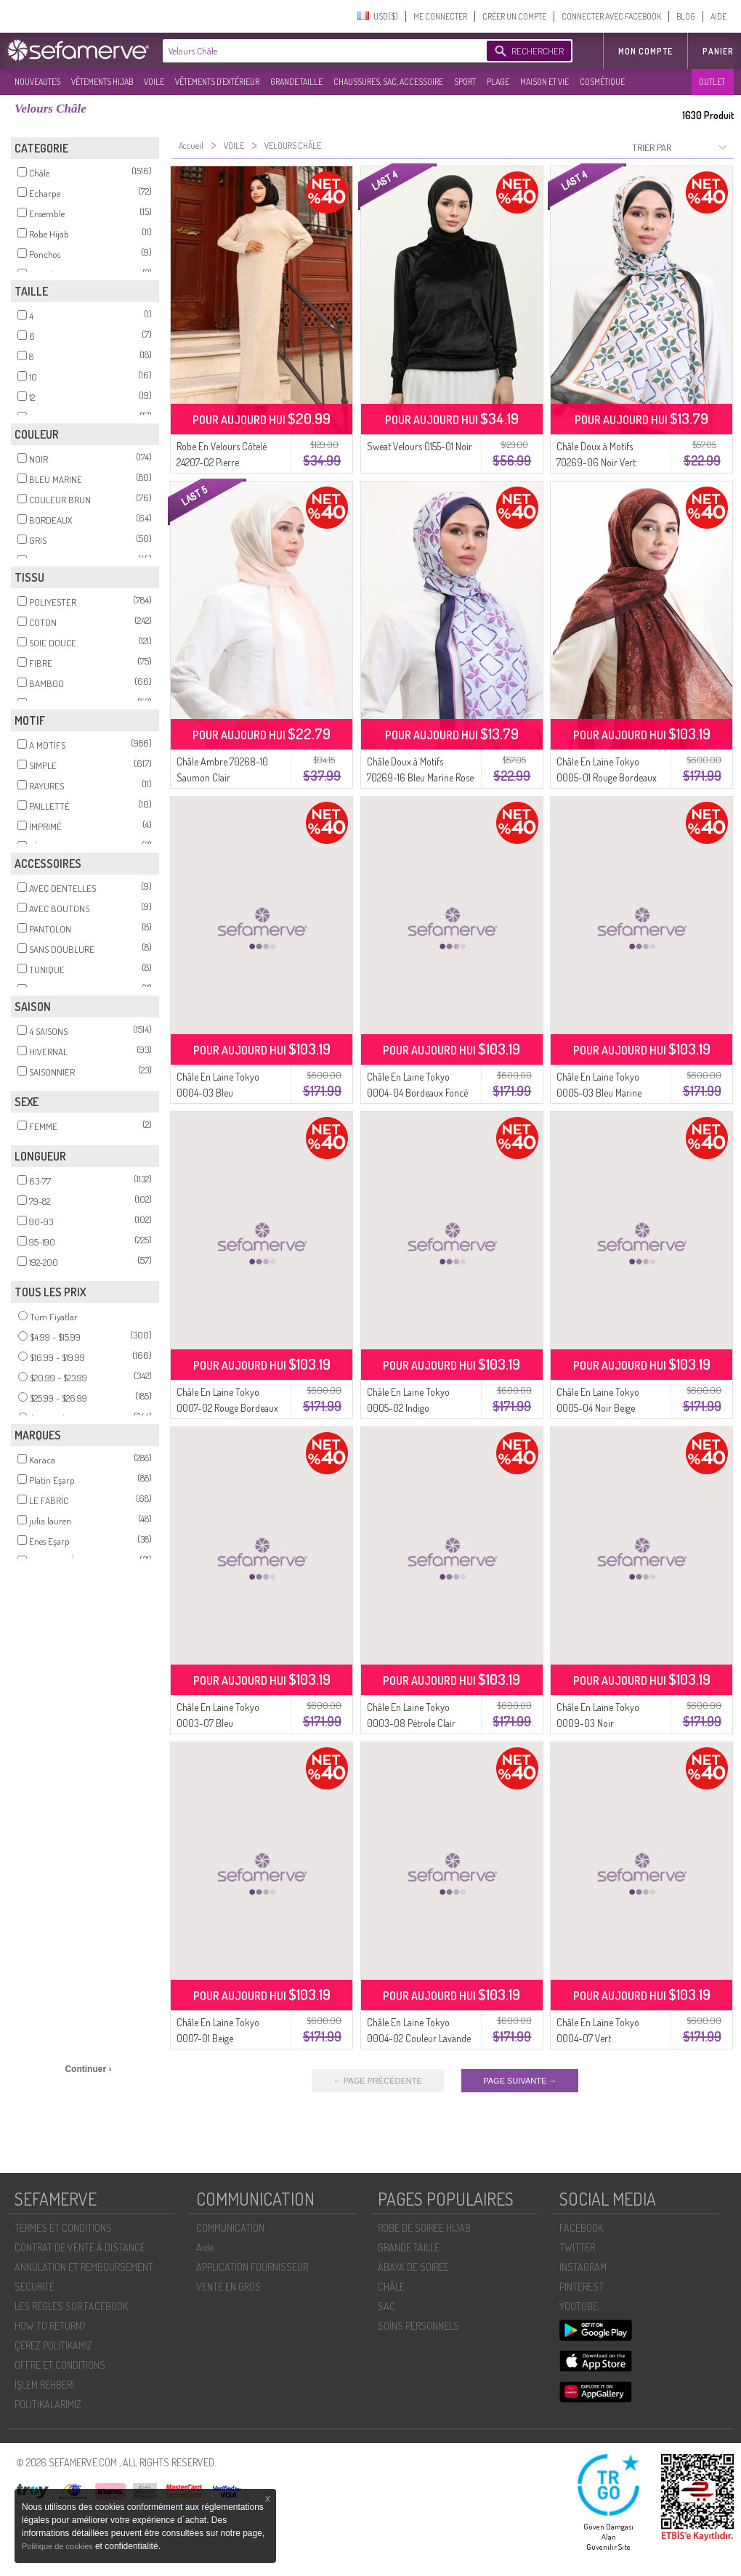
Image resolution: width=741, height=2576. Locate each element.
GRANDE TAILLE (296, 81)
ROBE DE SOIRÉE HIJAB (424, 2228)
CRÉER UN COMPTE (514, 16)
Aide (205, 2247)
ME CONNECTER (440, 16)
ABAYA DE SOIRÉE (413, 2267)
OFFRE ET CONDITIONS (60, 2365)
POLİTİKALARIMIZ (48, 2404)
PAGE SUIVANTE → (519, 2080)
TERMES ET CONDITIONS (63, 2228)
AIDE (718, 16)
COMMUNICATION (230, 2228)
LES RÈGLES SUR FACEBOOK (71, 2306)
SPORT (465, 81)
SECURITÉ (34, 2286)
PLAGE (498, 81)
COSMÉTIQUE (602, 81)
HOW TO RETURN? (50, 2326)
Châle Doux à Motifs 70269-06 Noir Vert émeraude (596, 462)
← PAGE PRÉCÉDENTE (377, 2080)
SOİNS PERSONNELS (418, 2326)
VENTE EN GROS (228, 2286)
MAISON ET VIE (544, 81)
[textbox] (321, 50)
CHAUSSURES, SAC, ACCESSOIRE (388, 81)
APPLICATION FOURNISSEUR (252, 2267)
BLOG (685, 16)
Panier (718, 51)
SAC (386, 2306)
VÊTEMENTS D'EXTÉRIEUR (217, 81)
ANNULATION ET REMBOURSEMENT (84, 2267)
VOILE (154, 81)
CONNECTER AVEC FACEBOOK (611, 16)
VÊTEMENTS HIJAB (102, 81)
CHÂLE (391, 2286)
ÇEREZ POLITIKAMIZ (53, 2345)
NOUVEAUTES (37, 81)
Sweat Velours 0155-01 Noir (419, 446)
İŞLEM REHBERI (44, 2384)
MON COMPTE (645, 51)
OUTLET (712, 81)
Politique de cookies (58, 2546)
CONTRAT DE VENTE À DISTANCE (80, 2247)
